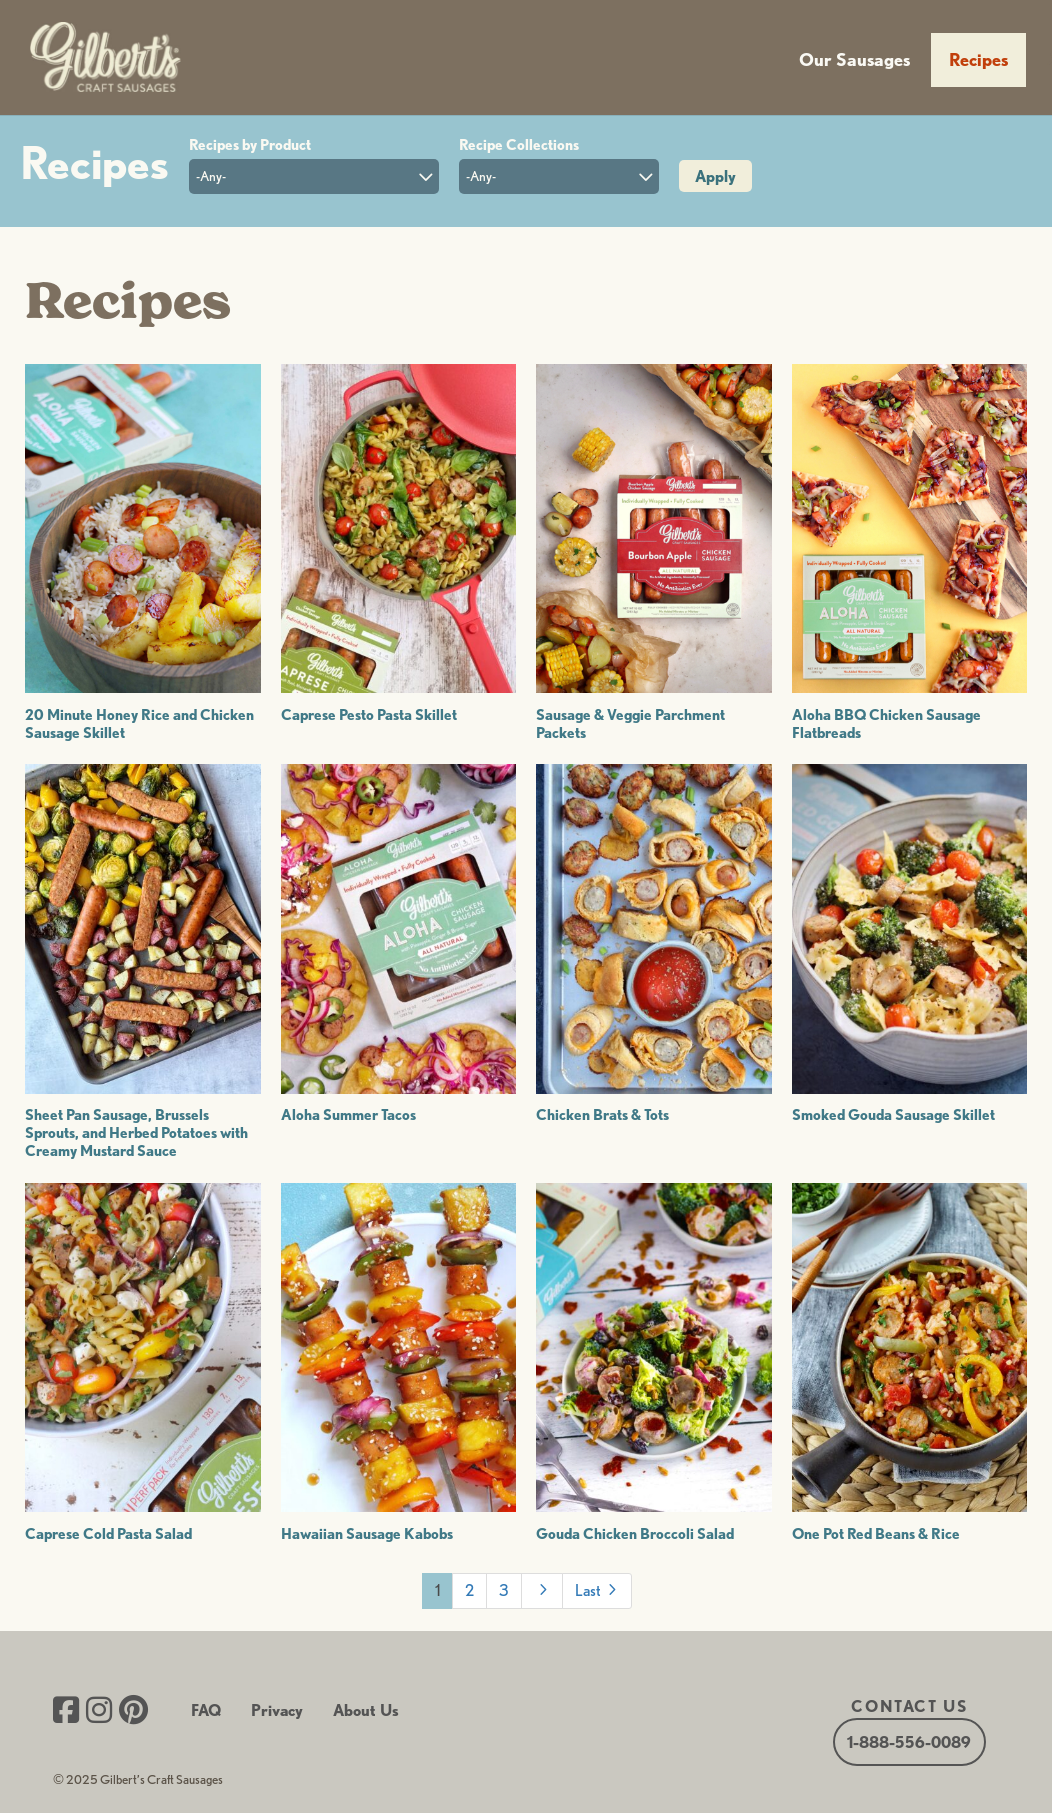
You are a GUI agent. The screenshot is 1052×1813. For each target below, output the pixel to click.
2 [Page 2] (469, 1590)
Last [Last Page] (598, 1589)
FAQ (206, 1710)
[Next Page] (542, 1591)
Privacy (277, 1710)
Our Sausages (854, 59)
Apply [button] (715, 176)
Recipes (978, 59)
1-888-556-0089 (909, 1741)
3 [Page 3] (504, 1590)
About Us (366, 1710)
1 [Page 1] (437, 1590)
